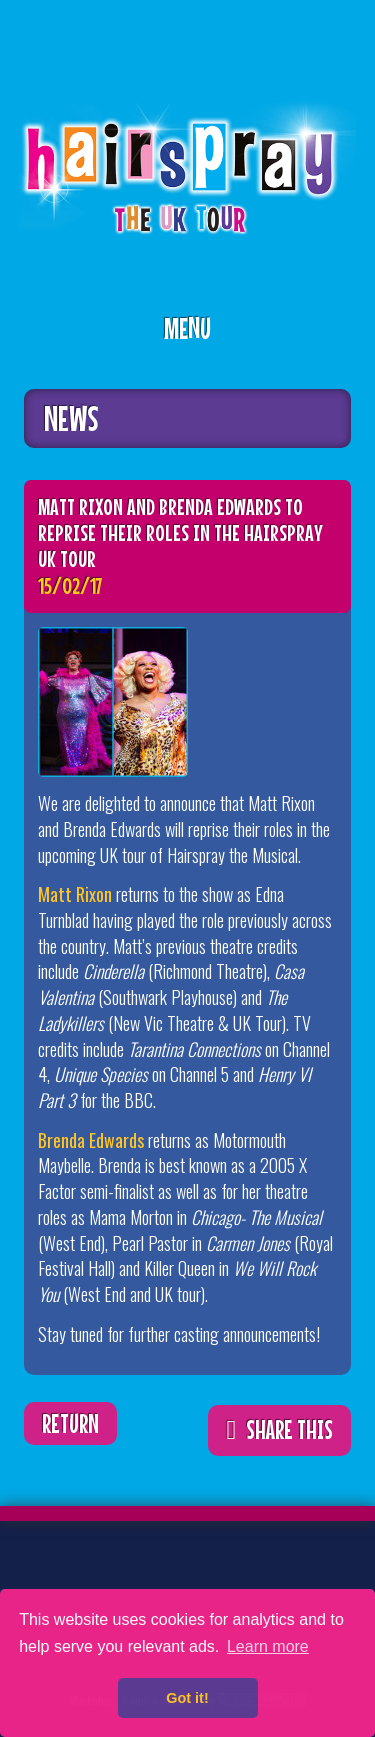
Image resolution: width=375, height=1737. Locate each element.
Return (70, 1423)
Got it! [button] (187, 1698)
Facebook (105, 1576)
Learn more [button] (268, 1646)
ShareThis (316, 422)
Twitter (43, 1576)
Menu (187, 328)
